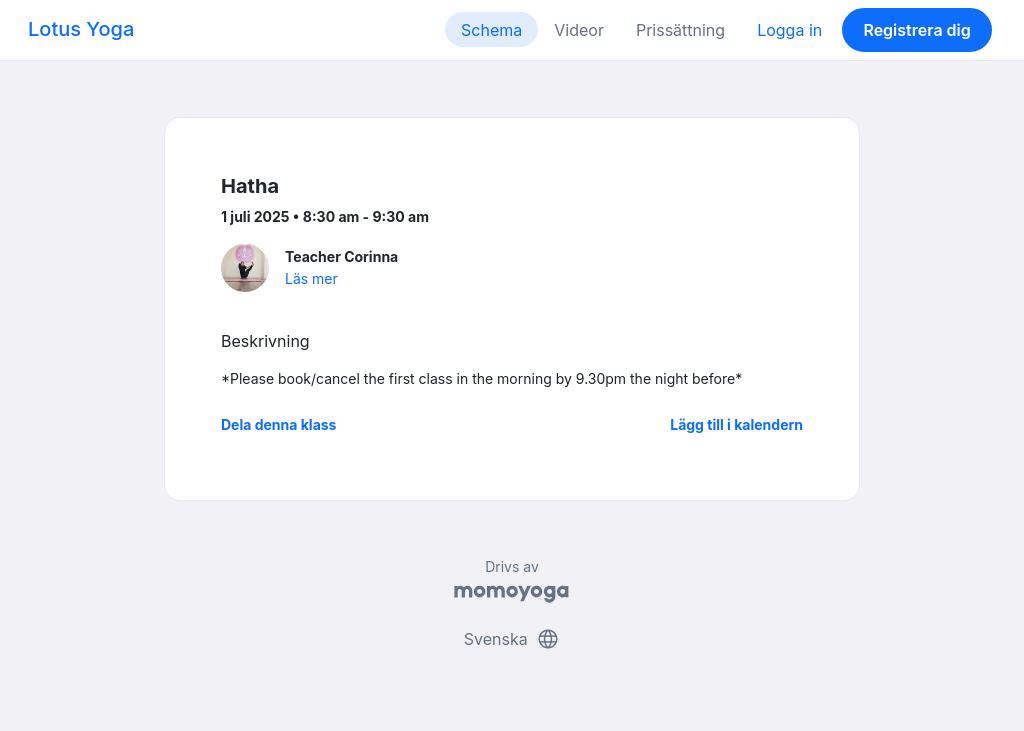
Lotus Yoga (81, 29)
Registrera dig (916, 30)
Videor (579, 30)
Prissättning (680, 30)
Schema (491, 30)
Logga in (789, 30)
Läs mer (311, 278)
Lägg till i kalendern (736, 424)
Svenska (512, 639)
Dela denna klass (278, 424)
